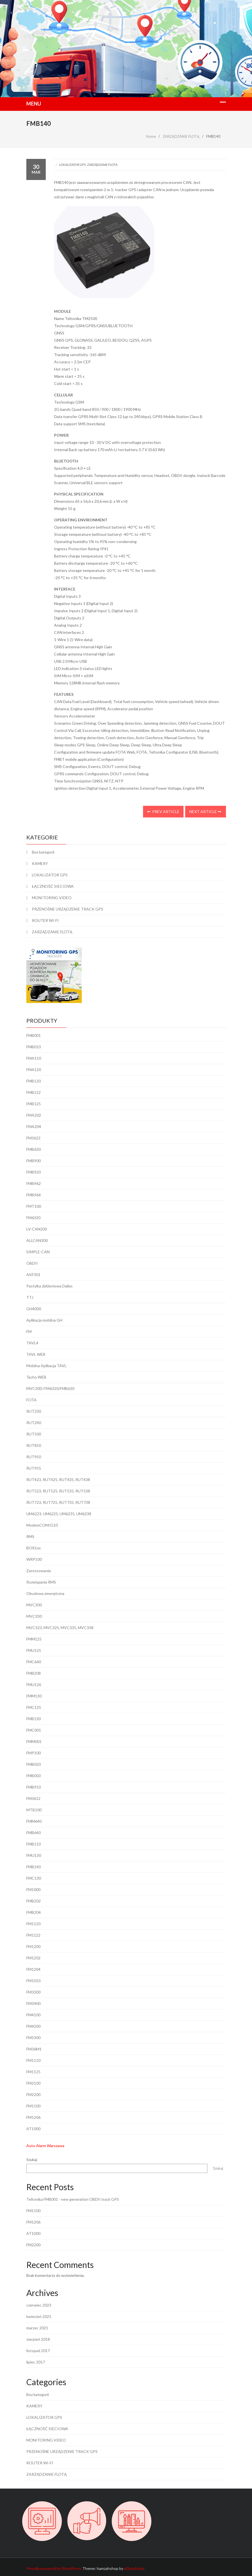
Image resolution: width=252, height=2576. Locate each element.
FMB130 (33, 1718)
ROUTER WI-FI (45, 920)
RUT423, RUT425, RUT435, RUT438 (58, 1479)
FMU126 (33, 1684)
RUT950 (33, 1456)
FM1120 (33, 1923)
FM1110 (33, 2060)
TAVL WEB (35, 1354)
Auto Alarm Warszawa (45, 2145)
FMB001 (33, 1035)
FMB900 (33, 1160)
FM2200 (33, 2094)
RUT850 (33, 1445)
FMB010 (33, 1046)
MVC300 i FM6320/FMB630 (50, 1388)
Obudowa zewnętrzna (45, 1593)
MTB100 (34, 1809)
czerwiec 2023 (38, 2305)
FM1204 (33, 1969)
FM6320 (33, 1217)
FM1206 (33, 2117)
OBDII (32, 1263)
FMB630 (33, 1149)
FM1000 (33, 1889)
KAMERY (40, 863)
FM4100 (33, 2014)
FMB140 (33, 1866)
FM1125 (33, 2071)
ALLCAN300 (37, 1240)
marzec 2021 (37, 2327)
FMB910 (33, 1787)
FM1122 (33, 1935)
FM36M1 (34, 2049)
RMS (30, 1536)
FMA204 (33, 1126)
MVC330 (34, 1616)
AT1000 (33, 2128)
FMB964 (33, 1194)
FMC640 (33, 1661)
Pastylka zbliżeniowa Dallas (49, 1286)
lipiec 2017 (35, 2362)
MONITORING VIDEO (52, 897)
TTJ (29, 1297)
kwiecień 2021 (38, 2316)
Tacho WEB (36, 1377)
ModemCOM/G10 (42, 1525)
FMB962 (33, 1183)
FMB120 (33, 1081)
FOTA (31, 1399)
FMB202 (33, 1901)
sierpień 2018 (38, 2339)
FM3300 (33, 1992)
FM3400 (33, 2003)
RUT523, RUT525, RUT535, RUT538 (58, 1491)
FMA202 (33, 1115)
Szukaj (31, 2159)
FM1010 (33, 1980)
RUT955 (33, 1468)
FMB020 (33, 1764)
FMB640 (33, 1832)
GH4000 (33, 1308)
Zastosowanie (38, 1570)
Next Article (205, 811)
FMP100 (33, 1752)
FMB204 (33, 1912)
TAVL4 (32, 1342)
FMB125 (33, 1103)
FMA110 (33, 1058)
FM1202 (33, 1957)
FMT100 (33, 1206)
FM (29, 1331)
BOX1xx (33, 1547)
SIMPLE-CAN (38, 1251)
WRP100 (34, 1559)
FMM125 (34, 1639)
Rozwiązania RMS (41, 1582)
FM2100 (33, 2083)
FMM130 (34, 1696)
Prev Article (163, 811)
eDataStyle (134, 2568)
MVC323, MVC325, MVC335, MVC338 (59, 1627)
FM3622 (33, 1138)
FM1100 (33, 2106)
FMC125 (33, 1707)
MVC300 (34, 1604)
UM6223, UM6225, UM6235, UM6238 (58, 1513)
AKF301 (33, 1274)
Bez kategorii (43, 852)
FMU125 (33, 1650)
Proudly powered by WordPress (54, 2568)
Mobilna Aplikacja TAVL (46, 1365)
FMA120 (33, 1069)
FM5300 (33, 2037)
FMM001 (34, 1741)
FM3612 (33, 1798)
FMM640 (34, 1821)
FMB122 (33, 1092)
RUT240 (33, 1422)
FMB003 (33, 1775)
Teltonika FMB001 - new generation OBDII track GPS (72, 2199)
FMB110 (33, 1844)
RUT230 (33, 1411)
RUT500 (33, 1434)
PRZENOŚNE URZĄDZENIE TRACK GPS (67, 909)
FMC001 (33, 1730)
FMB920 (33, 1172)
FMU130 (33, 1855)
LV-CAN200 (36, 1229)
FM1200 (33, 1946)
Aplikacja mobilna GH (44, 1320)
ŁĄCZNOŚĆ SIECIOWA (53, 886)
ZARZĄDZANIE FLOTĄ (102, 164)
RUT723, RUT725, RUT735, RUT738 (58, 1502)
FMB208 (33, 1673)
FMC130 (33, 1878)
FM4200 (33, 2026)
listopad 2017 (38, 2350)
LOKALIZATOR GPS (72, 164)
